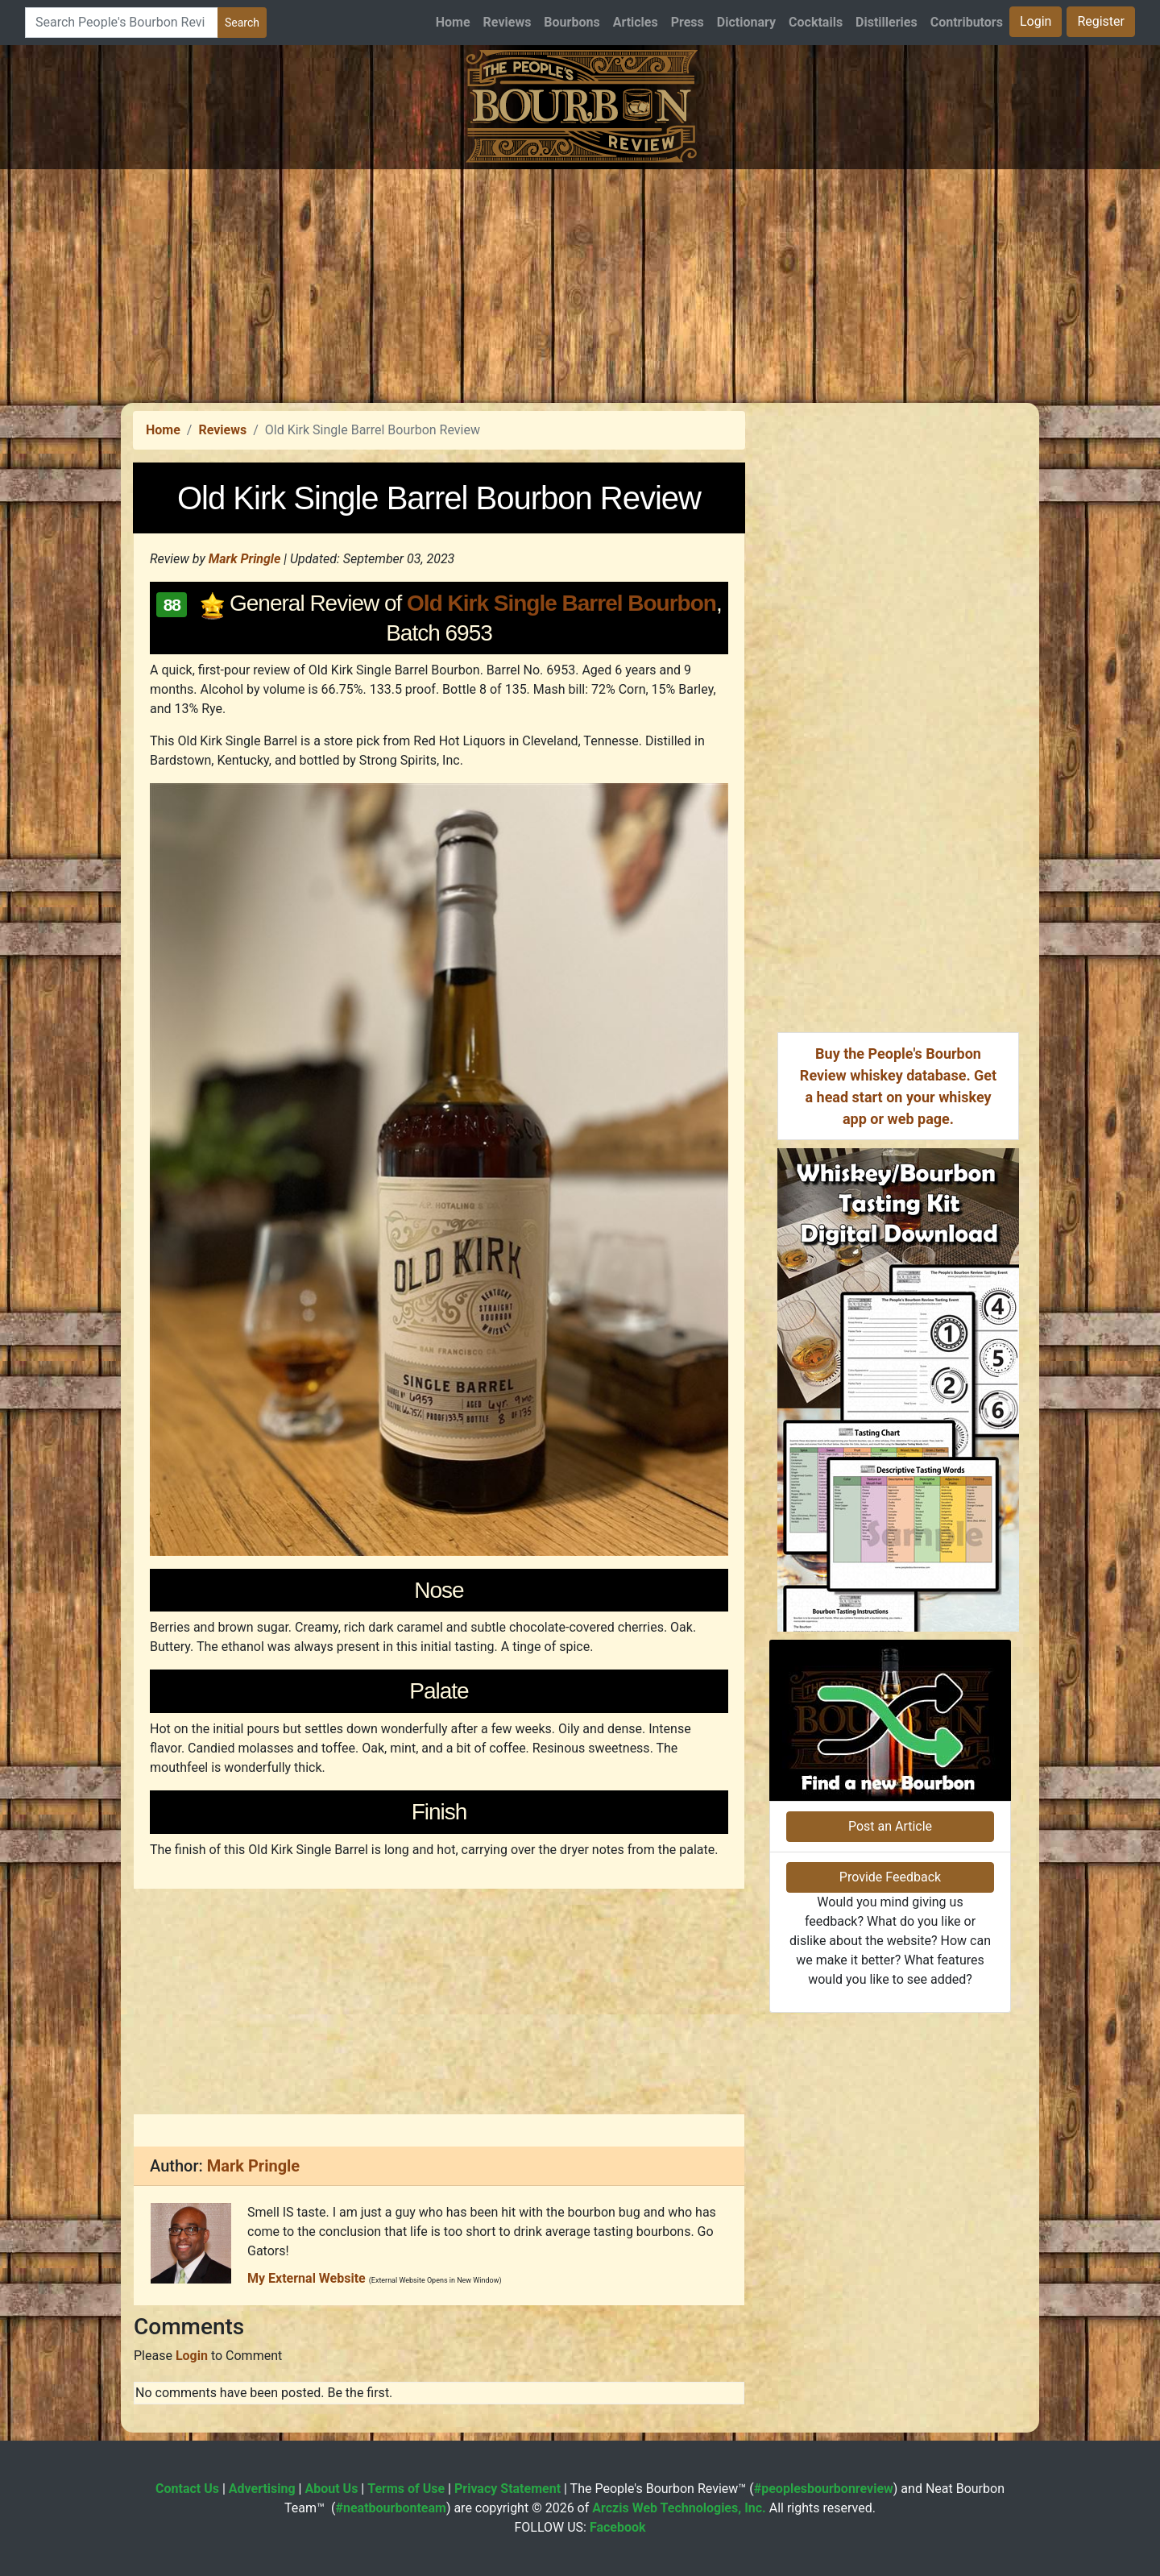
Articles (635, 22)
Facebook (618, 2527)
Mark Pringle (245, 558)
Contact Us (187, 2488)
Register (1101, 21)
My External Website (306, 2278)
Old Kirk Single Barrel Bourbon (561, 603)
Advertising (262, 2488)
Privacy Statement (507, 2488)
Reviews (507, 22)
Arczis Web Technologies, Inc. (679, 2508)
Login (1035, 21)
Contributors (966, 22)
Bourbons (571, 22)
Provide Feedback (890, 1877)
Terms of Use (406, 2488)
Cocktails (816, 22)
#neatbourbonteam (390, 2508)
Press (687, 22)
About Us (331, 2488)
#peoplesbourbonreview (823, 2488)
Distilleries (887, 22)
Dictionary (746, 22)
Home (453, 22)
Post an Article (890, 1826)
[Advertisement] (580, 282)
